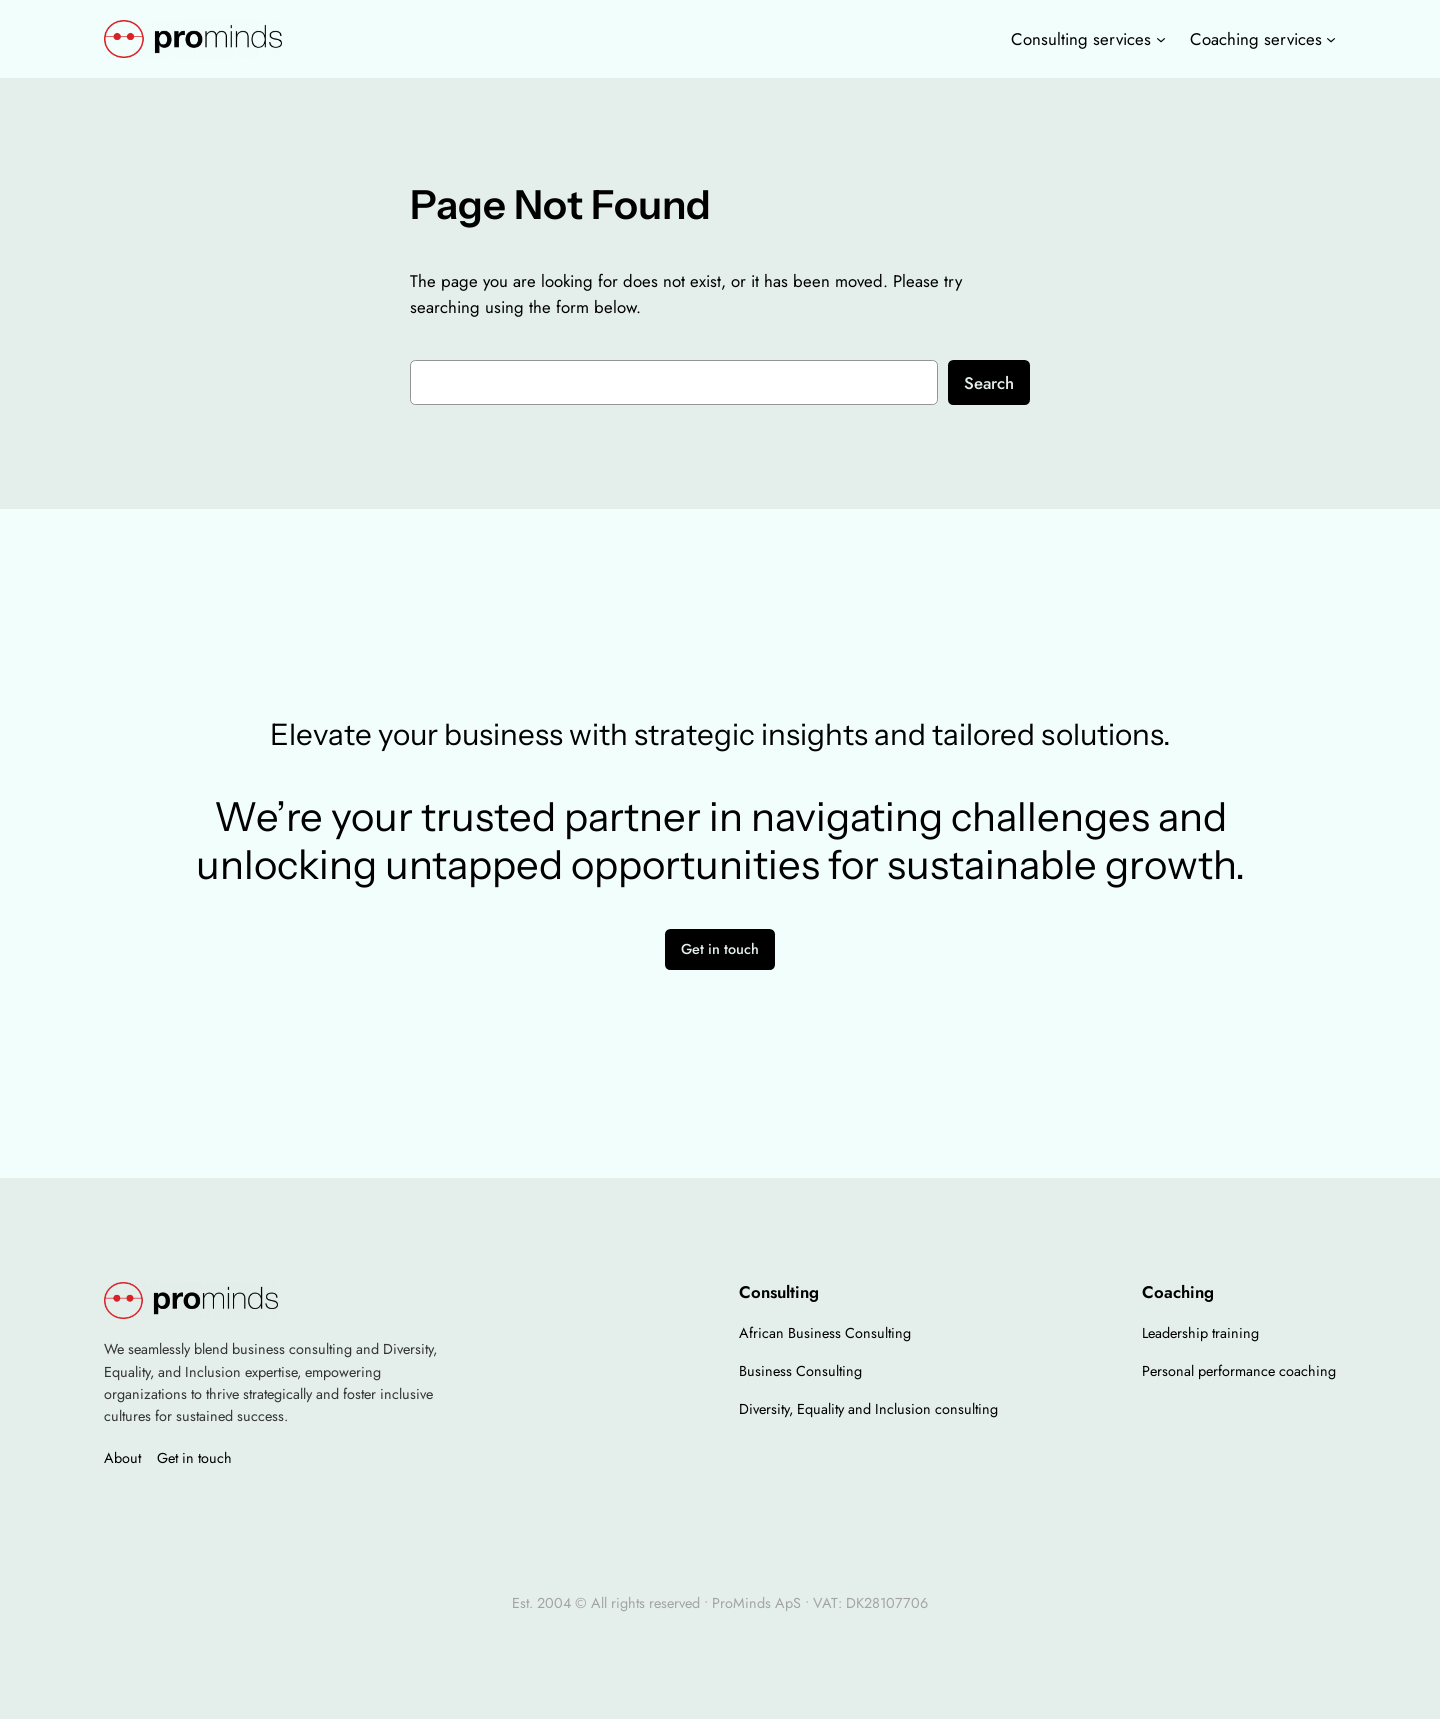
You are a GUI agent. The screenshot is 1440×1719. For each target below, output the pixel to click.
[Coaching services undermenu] (1331, 39)
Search (989, 383)
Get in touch (720, 949)
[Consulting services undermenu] (1161, 39)
